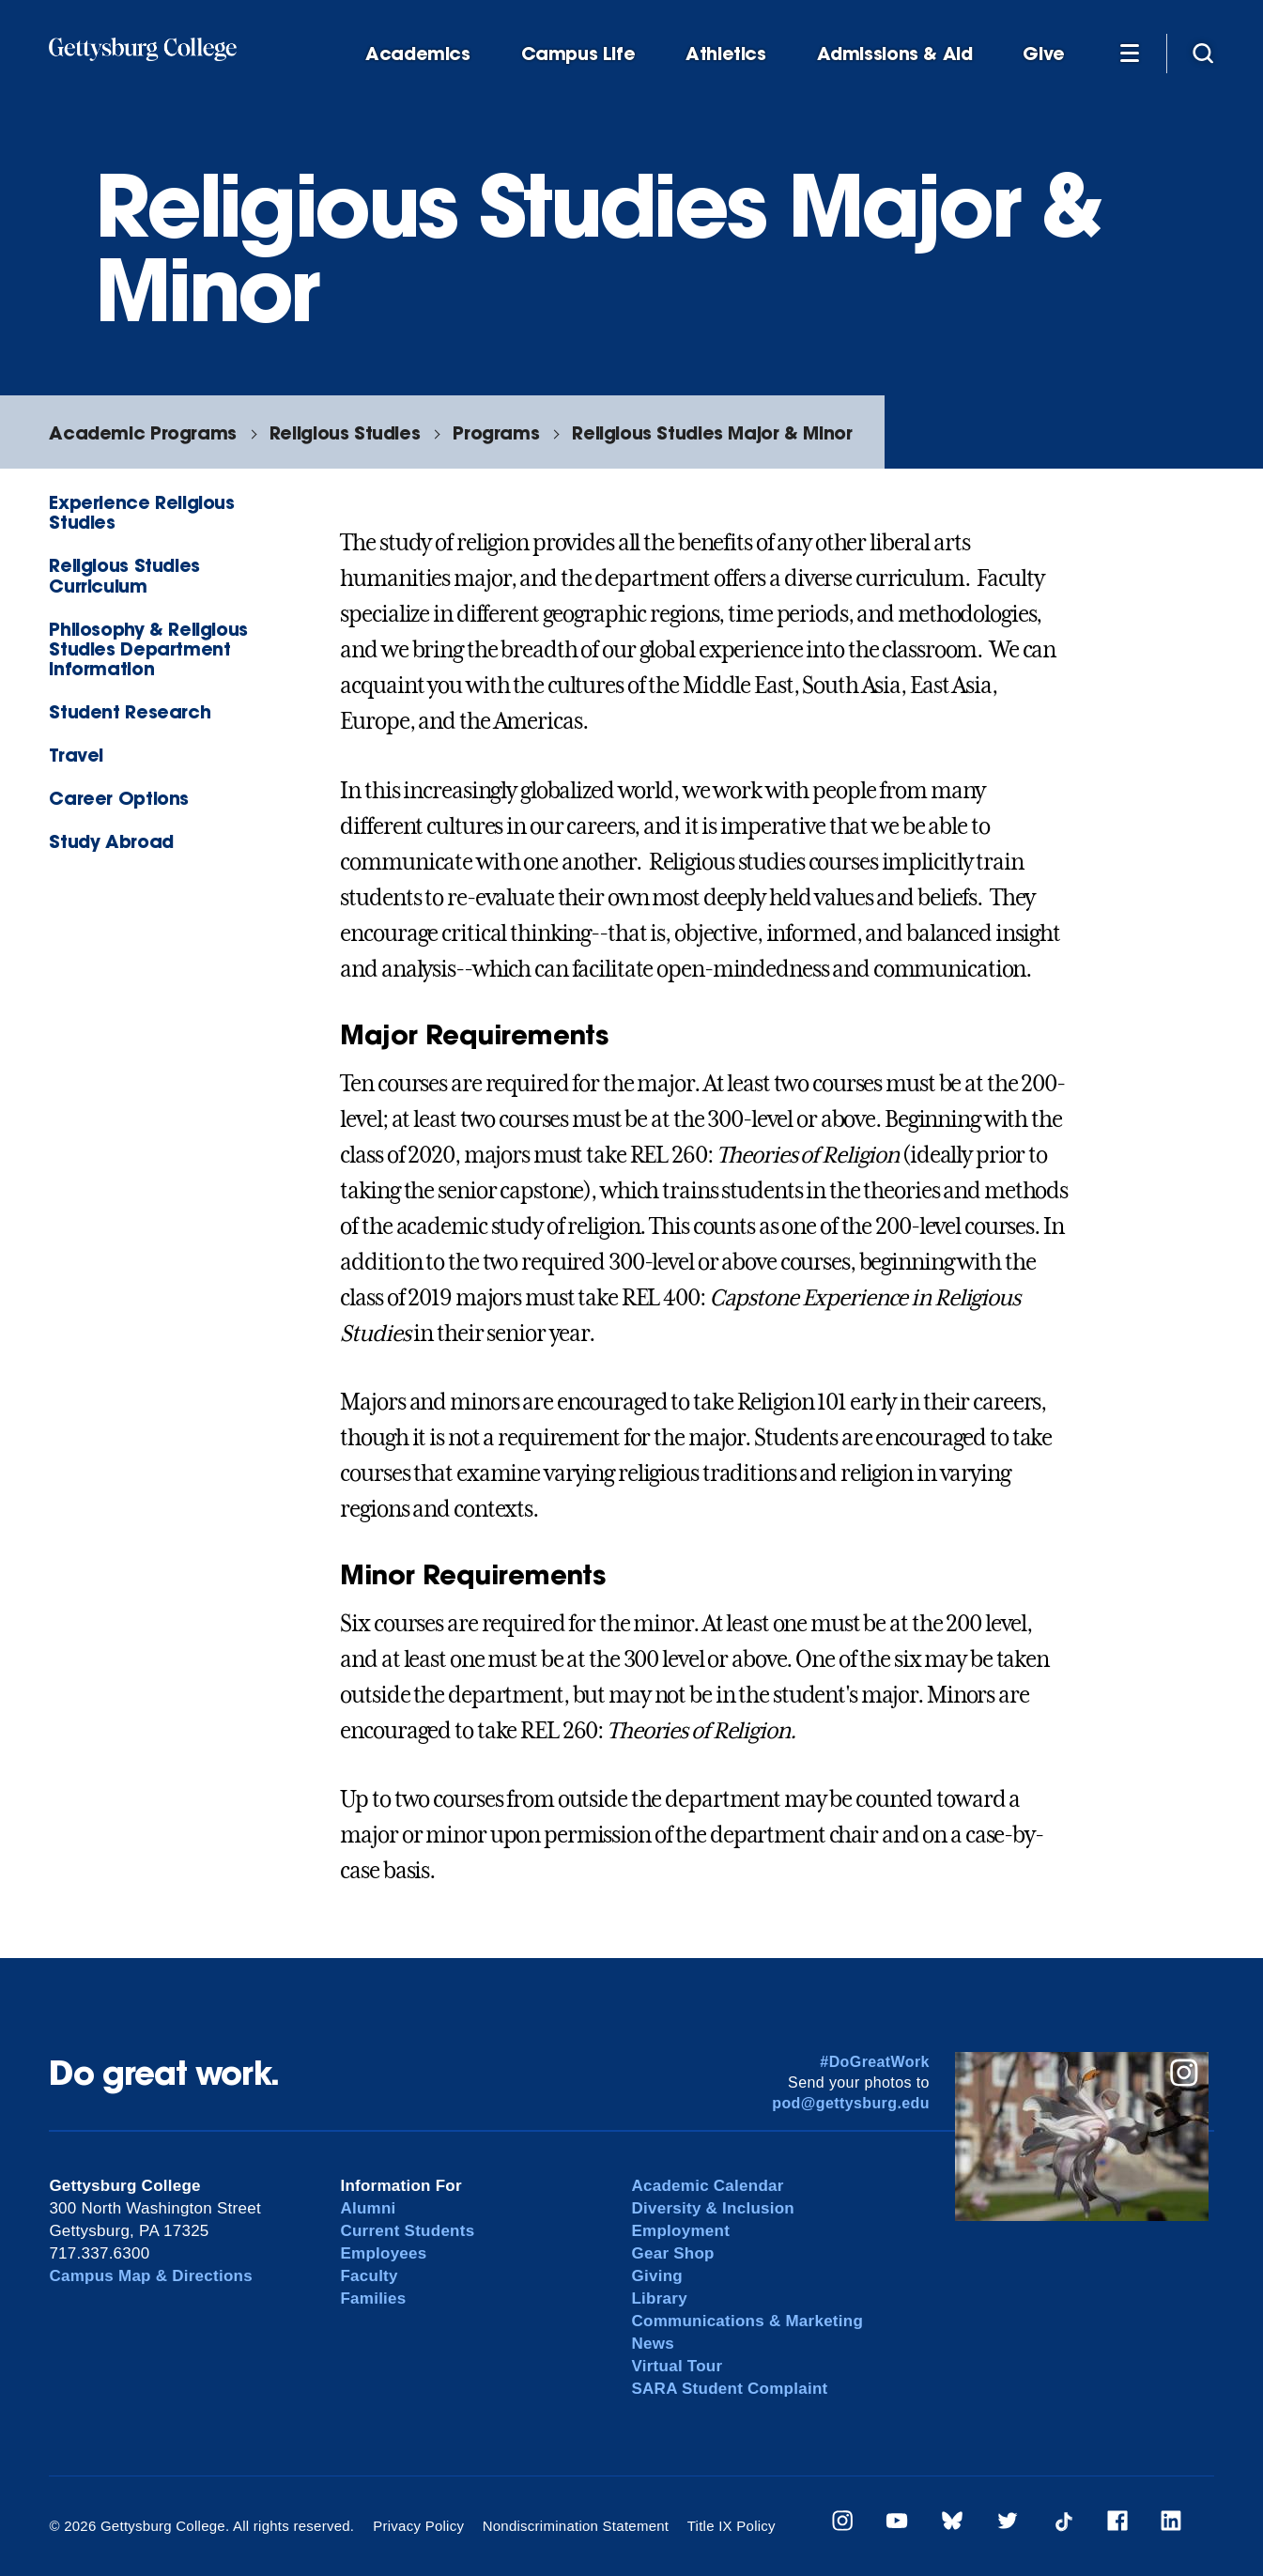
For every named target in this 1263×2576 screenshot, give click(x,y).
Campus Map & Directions (151, 2276)
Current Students (407, 2231)
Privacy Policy (418, 2526)
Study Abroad (111, 841)
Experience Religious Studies (141, 512)
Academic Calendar (707, 2186)
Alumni (367, 2208)
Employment (680, 2231)
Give (1043, 54)
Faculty (368, 2276)
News (652, 2343)
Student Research (129, 711)
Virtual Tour (676, 2366)
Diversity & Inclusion (712, 2208)
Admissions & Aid (895, 54)
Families (373, 2298)
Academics (417, 54)
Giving (656, 2276)
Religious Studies (345, 432)
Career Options (119, 798)
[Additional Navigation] (1129, 52)
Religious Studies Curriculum (124, 574)
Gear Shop (672, 2253)
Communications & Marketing (747, 2321)
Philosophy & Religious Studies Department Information (148, 648)
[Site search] (1203, 52)
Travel (76, 754)
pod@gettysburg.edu (851, 2103)
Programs (496, 432)
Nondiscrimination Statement (576, 2526)
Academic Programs (142, 432)
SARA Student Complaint (729, 2389)
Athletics (725, 54)
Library (658, 2298)
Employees (383, 2253)
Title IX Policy (731, 2526)
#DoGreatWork (875, 2062)
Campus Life (578, 54)
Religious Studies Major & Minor (712, 432)
